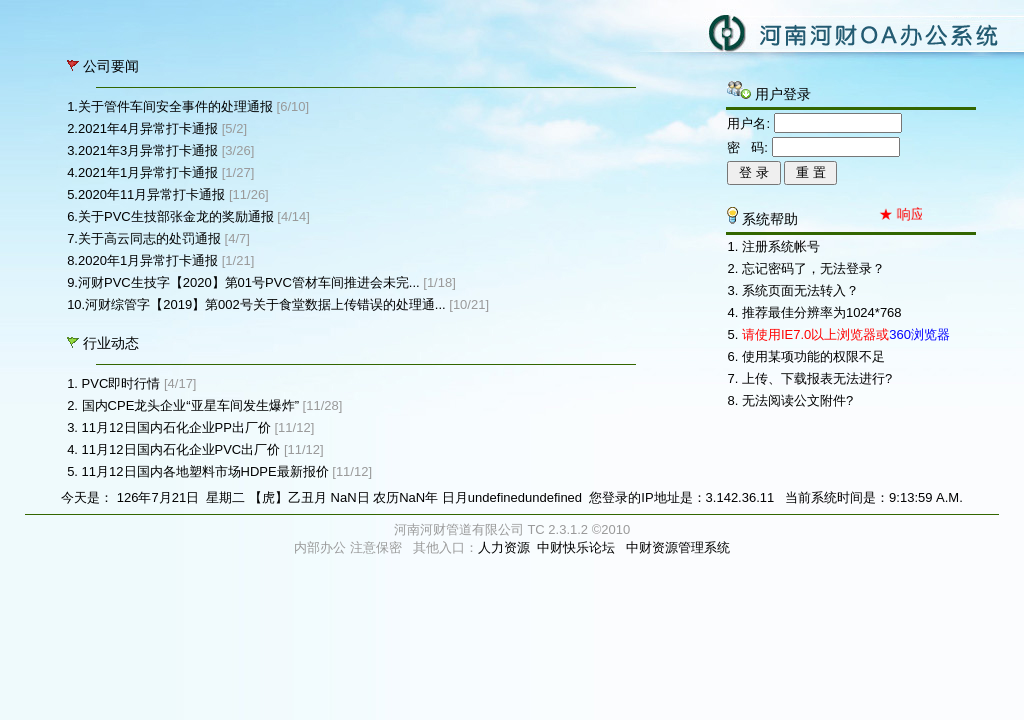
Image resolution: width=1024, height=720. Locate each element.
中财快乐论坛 (576, 547)
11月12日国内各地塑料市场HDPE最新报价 (205, 471)
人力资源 (504, 547)
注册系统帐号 (781, 246)
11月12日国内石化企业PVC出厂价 (181, 449)
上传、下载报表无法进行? (817, 378)
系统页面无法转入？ (800, 290)
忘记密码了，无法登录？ (813, 268)
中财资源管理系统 (678, 547)
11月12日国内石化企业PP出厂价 (176, 427)
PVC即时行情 (121, 383)
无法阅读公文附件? (797, 400)
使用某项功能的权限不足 (813, 356)
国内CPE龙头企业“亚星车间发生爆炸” (190, 405)
